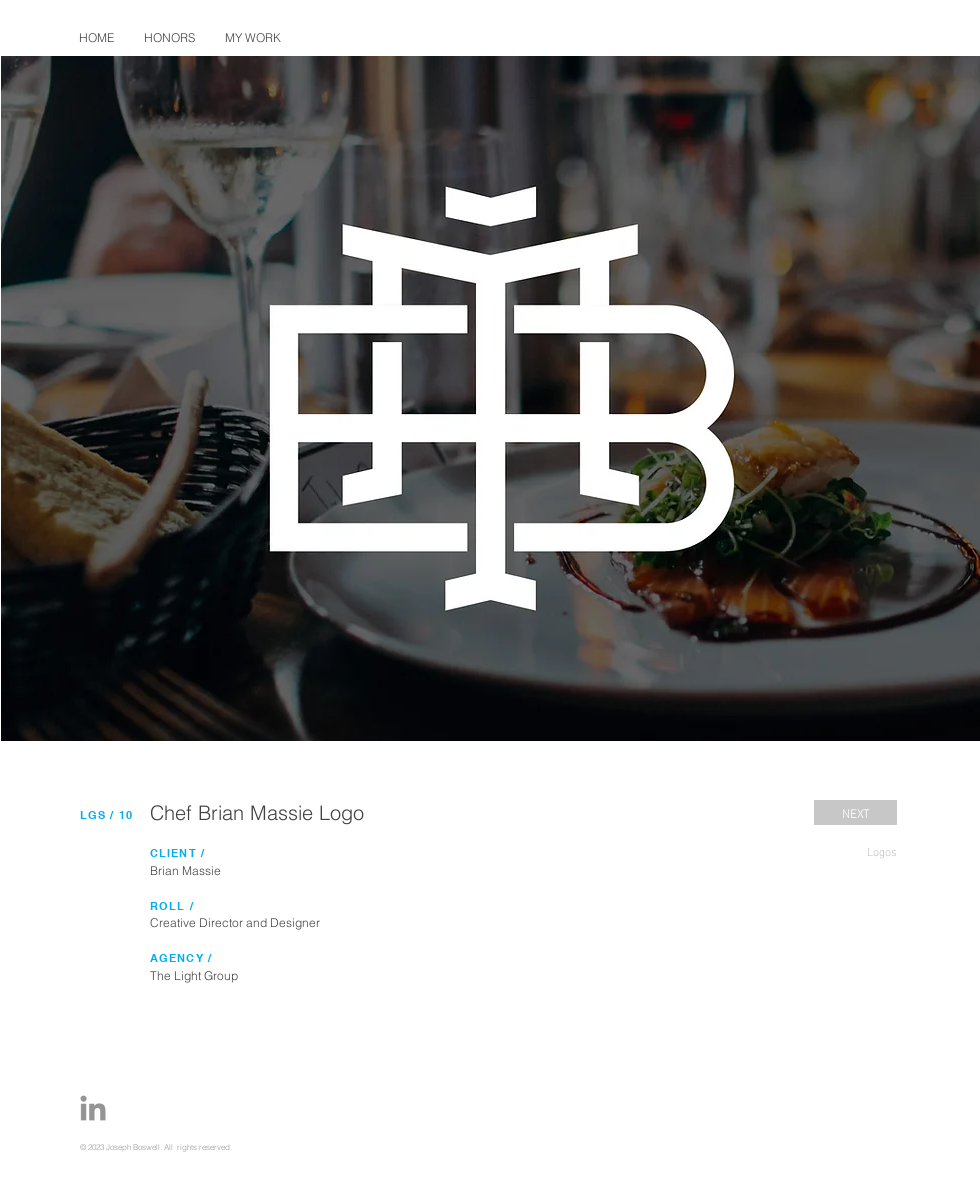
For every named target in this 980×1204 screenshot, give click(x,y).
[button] (253, 37)
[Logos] (855, 850)
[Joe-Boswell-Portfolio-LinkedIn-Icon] (93, 1108)
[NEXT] (855, 812)
